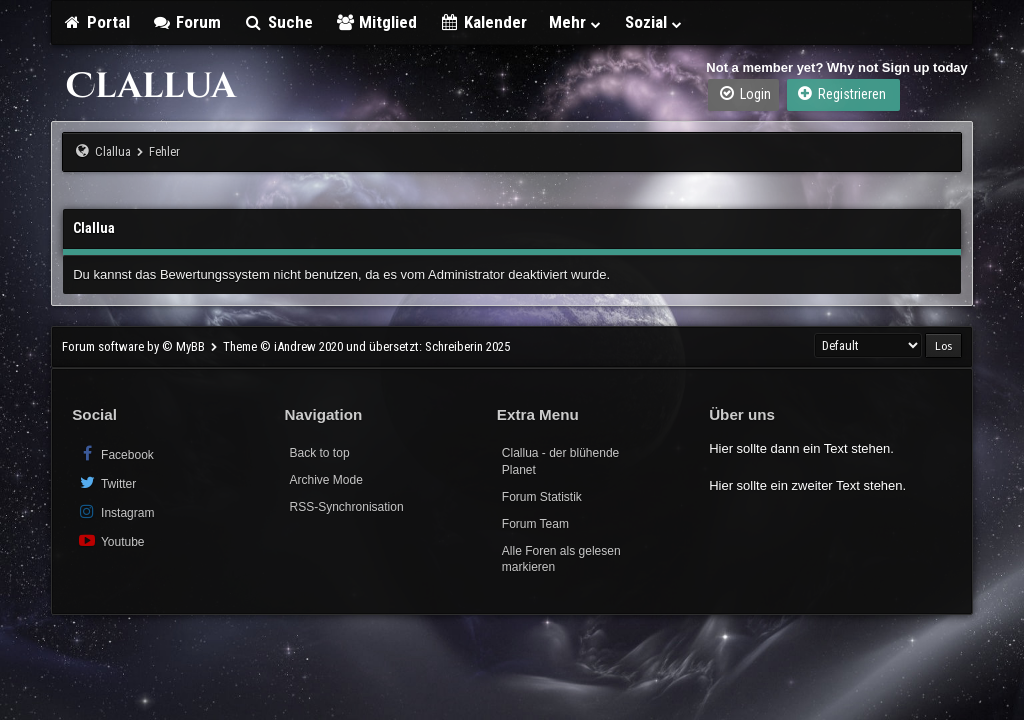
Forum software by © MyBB (135, 346)
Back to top (320, 453)
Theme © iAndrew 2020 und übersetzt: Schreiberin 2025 (366, 346)
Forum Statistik (542, 497)
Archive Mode (326, 480)
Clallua (113, 151)
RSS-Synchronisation (347, 507)
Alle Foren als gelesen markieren (561, 559)
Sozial (654, 22)
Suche (278, 22)
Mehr (576, 22)
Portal (96, 22)
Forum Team (535, 524)
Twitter (106, 482)
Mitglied (376, 22)
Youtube (110, 540)
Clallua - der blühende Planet (560, 461)
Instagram (115, 511)
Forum (187, 22)
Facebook (115, 453)
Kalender (483, 22)
